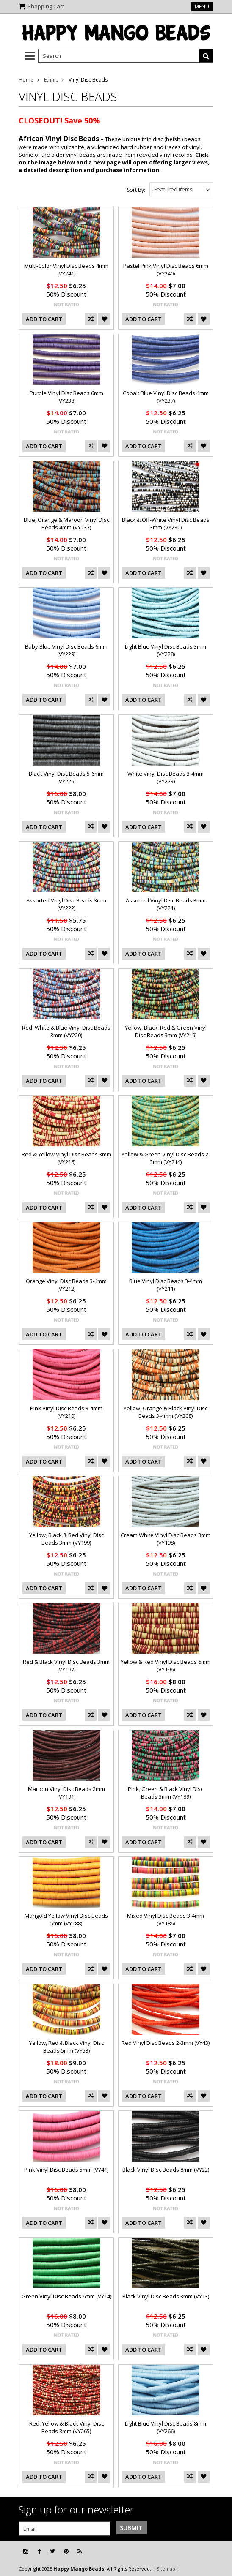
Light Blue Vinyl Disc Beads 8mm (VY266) (165, 2427)
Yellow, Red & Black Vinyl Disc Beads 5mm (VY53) (66, 2046)
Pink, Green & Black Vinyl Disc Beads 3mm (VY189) (165, 1792)
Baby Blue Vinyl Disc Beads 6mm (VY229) (66, 650)
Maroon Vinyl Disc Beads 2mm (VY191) (66, 1792)
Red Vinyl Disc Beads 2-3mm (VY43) (166, 2043)
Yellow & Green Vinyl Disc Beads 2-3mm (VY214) (166, 1158)
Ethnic (51, 79)
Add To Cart (44, 319)
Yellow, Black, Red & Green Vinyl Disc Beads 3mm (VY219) (166, 1031)
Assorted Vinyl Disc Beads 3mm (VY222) (66, 904)
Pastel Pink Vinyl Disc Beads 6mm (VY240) (165, 269)
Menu (202, 6)
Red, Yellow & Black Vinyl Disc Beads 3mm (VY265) (66, 2427)
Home (26, 79)
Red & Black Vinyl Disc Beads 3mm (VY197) (66, 1665)
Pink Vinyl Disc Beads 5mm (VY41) (66, 2169)
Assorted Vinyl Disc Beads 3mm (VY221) (166, 904)
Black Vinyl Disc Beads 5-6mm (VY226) (66, 777)
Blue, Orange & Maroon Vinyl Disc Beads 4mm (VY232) (66, 523)
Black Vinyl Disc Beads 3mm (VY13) (165, 2296)
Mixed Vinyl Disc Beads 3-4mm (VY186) (165, 1919)
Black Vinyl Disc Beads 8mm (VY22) (165, 2169)
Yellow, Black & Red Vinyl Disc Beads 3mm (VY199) (66, 1538)
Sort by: (136, 190)
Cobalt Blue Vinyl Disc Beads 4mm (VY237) (166, 396)
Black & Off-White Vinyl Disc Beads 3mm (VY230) (166, 523)
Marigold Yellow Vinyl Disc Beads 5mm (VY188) (66, 1919)
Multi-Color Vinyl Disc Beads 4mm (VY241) (66, 269)
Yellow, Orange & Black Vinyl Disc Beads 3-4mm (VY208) (165, 1412)
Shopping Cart (46, 6)
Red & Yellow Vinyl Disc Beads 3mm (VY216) (66, 1158)
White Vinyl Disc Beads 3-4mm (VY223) (165, 777)
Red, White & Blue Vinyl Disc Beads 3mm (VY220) (66, 1031)
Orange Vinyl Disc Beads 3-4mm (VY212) (66, 1284)
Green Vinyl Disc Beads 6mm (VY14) (66, 2296)
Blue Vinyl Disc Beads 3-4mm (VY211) (165, 1284)
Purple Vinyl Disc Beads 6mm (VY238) (66, 396)
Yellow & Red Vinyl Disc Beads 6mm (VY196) (165, 1665)
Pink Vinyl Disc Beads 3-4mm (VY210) (66, 1412)
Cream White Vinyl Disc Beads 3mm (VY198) (165, 1538)
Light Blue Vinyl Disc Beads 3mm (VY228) (165, 650)
